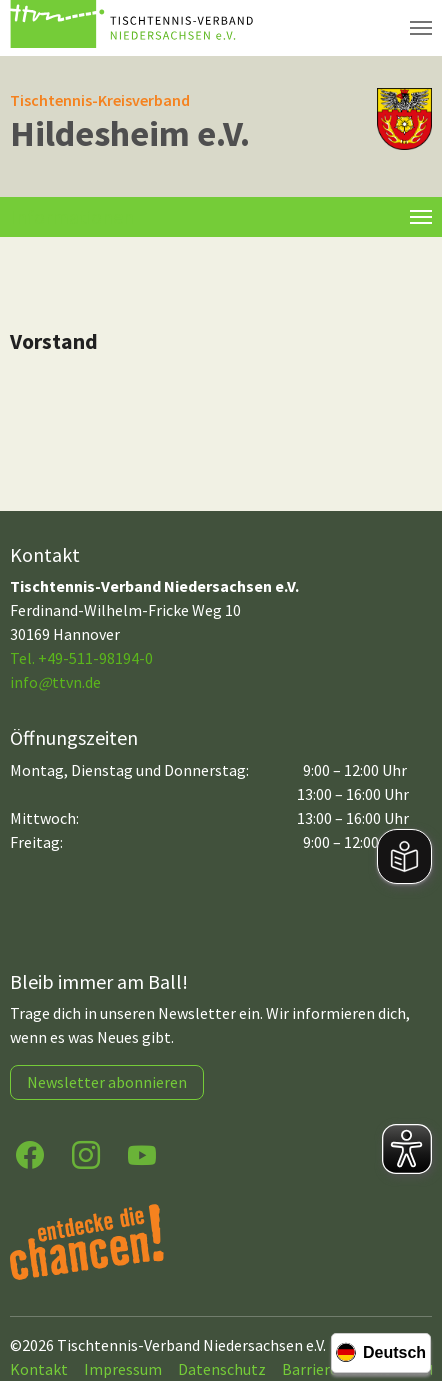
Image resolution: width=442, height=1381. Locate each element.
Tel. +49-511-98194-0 (81, 658)
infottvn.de (55, 682)
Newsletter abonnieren (107, 1082)
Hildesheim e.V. (130, 133)
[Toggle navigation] (421, 217)
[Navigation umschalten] (421, 28)
